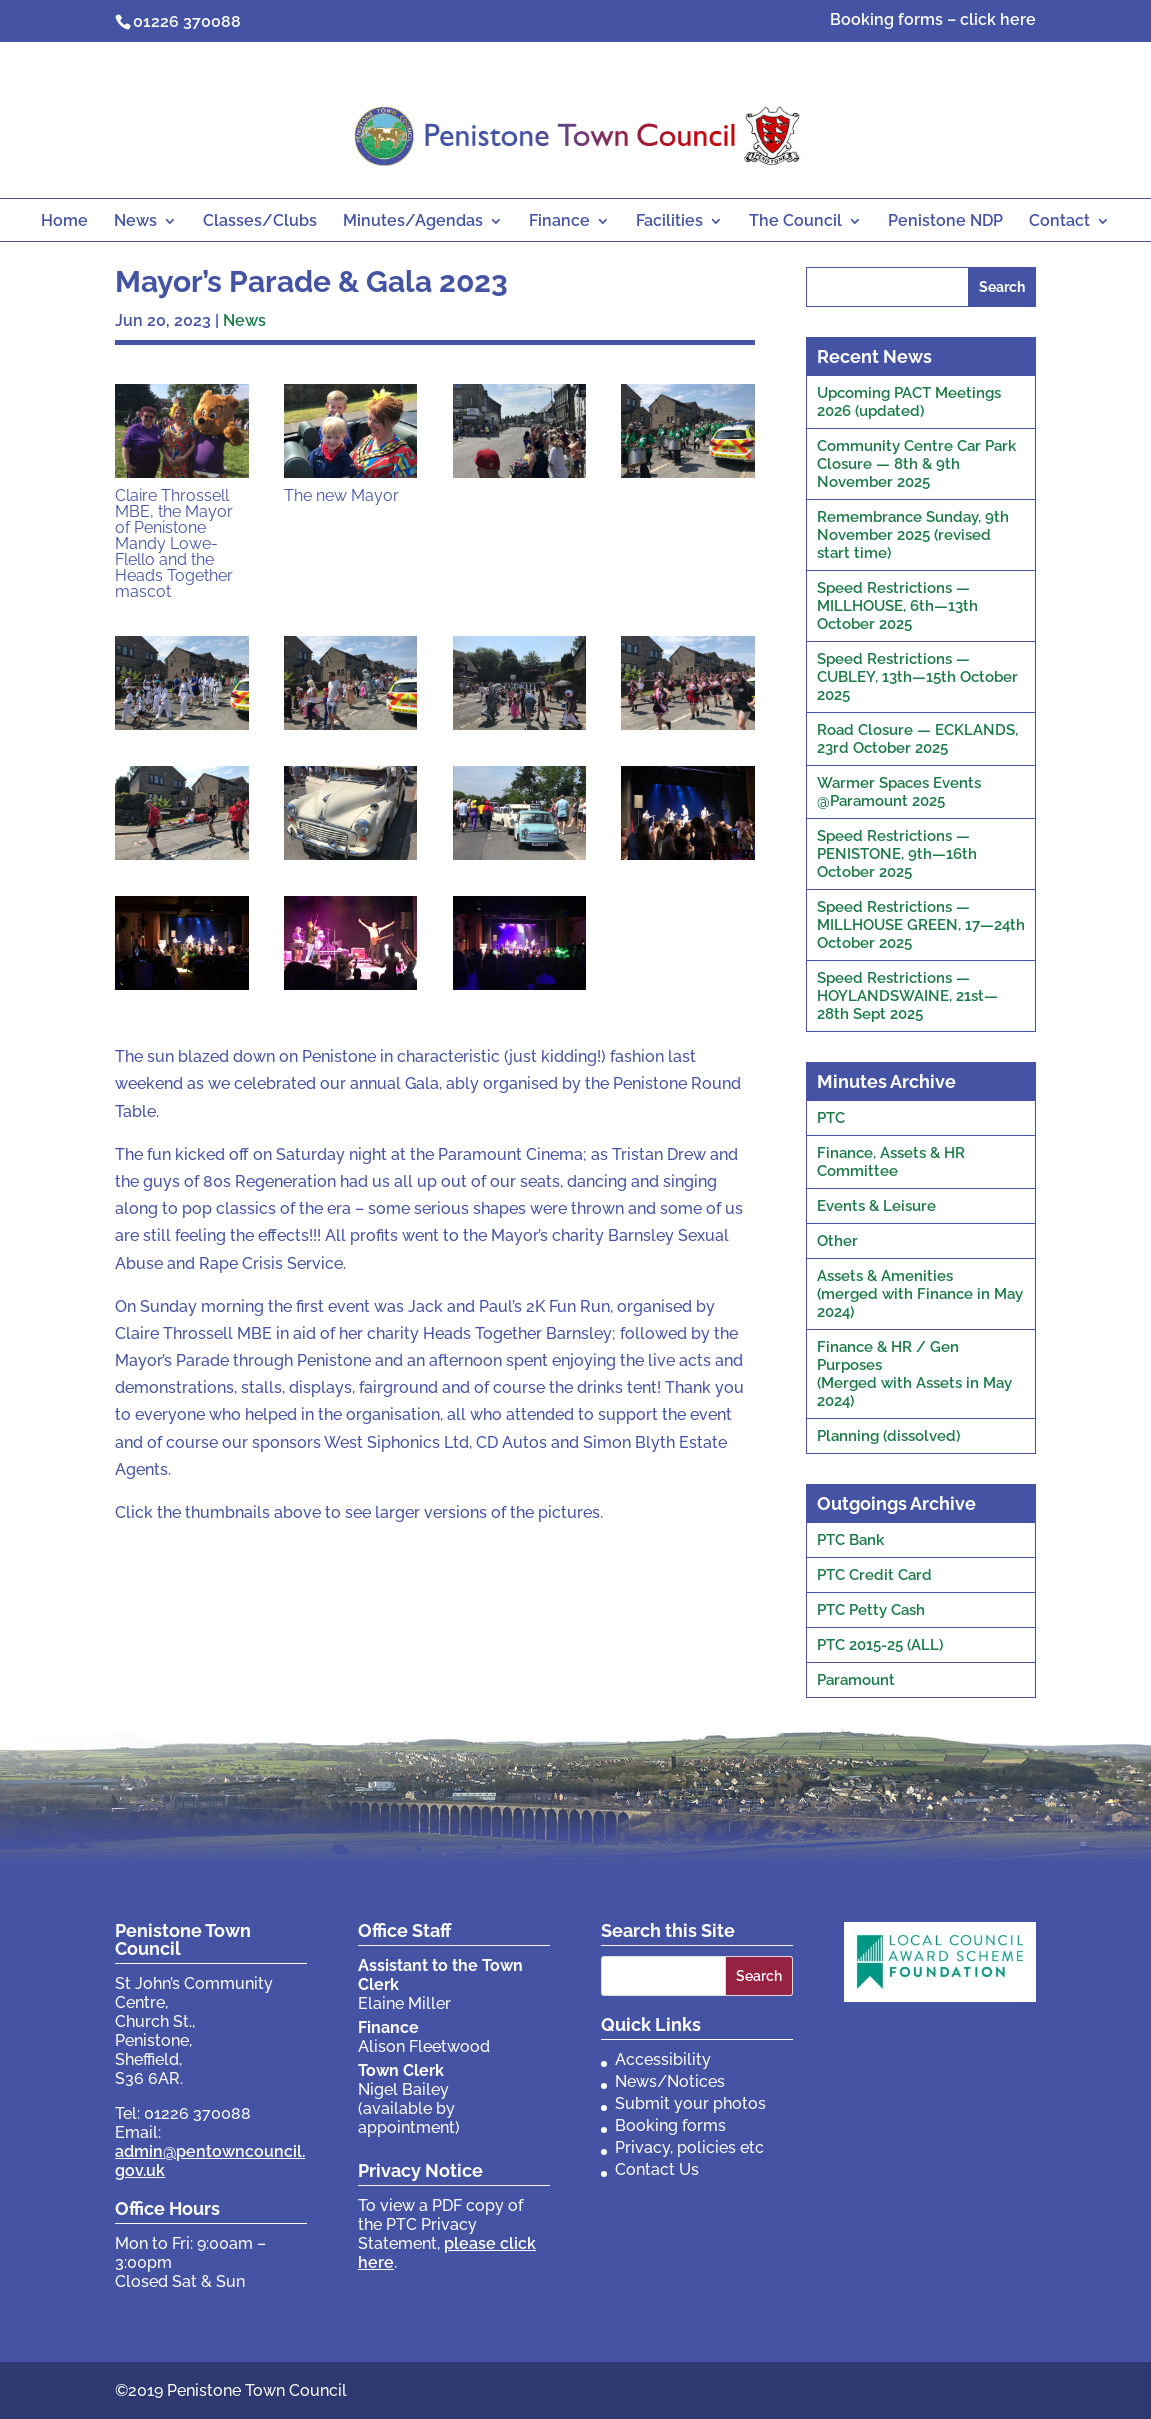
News (135, 222)
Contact (1059, 222)
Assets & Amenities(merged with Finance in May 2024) (920, 1294)
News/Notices (670, 2081)
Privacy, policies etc (689, 2147)
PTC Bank (850, 1540)
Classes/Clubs (260, 222)
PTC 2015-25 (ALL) (880, 1645)
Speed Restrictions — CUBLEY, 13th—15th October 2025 (917, 677)
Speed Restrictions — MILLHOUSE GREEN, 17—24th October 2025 (921, 925)
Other (837, 1241)
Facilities (669, 222)
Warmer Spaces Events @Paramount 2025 (899, 792)
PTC (831, 1118)
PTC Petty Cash (871, 1610)
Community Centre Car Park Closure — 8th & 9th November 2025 (916, 464)
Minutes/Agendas (413, 222)
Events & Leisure (876, 1206)
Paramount (856, 1680)
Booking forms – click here (933, 20)
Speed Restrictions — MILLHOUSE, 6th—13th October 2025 (897, 606)
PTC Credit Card (874, 1575)
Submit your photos (690, 2103)
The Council (795, 222)
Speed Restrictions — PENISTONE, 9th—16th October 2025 (897, 854)
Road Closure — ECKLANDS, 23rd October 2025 (917, 739)
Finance (559, 222)
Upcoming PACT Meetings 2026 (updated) (909, 402)
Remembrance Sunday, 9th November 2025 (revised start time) (913, 535)
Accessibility (663, 2059)
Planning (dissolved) (888, 1436)
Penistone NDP (945, 222)
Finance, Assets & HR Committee (891, 1162)
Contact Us (657, 2169)
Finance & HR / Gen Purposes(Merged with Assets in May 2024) (914, 1374)
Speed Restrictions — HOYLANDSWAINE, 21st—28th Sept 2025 (907, 996)
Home (64, 222)
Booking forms (670, 2125)
